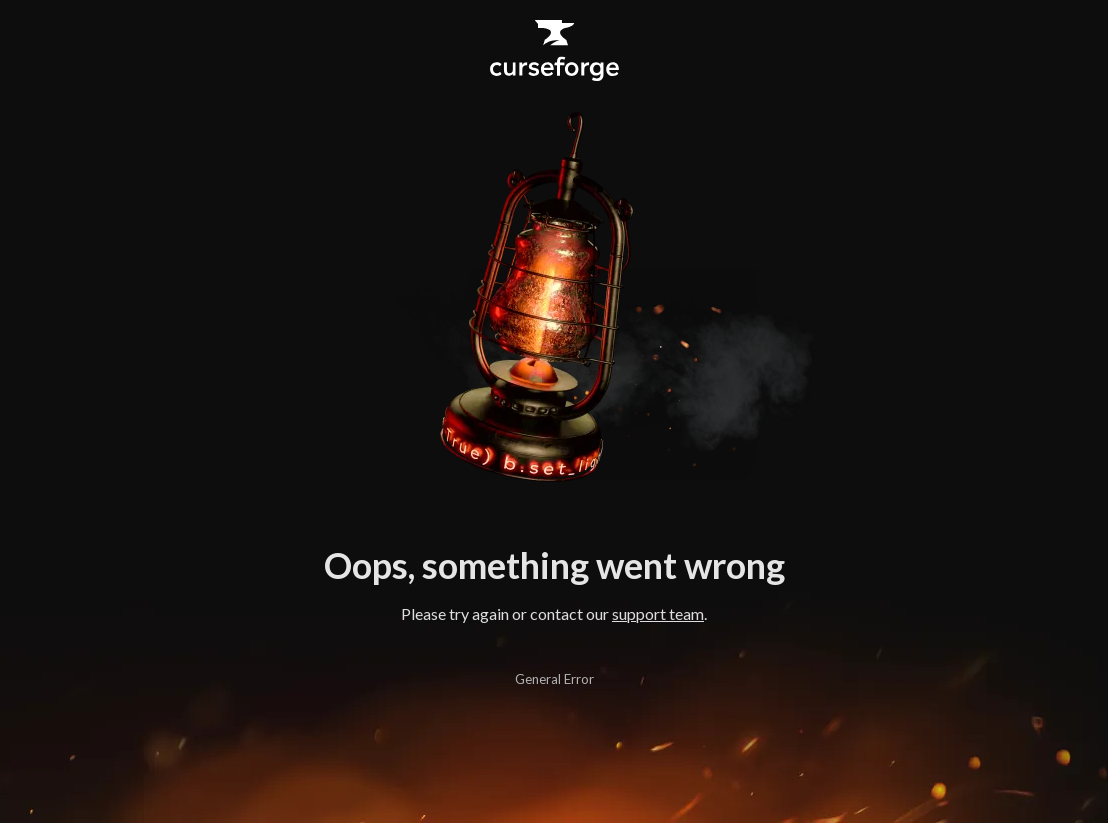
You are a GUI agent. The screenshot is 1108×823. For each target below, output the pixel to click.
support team (658, 613)
